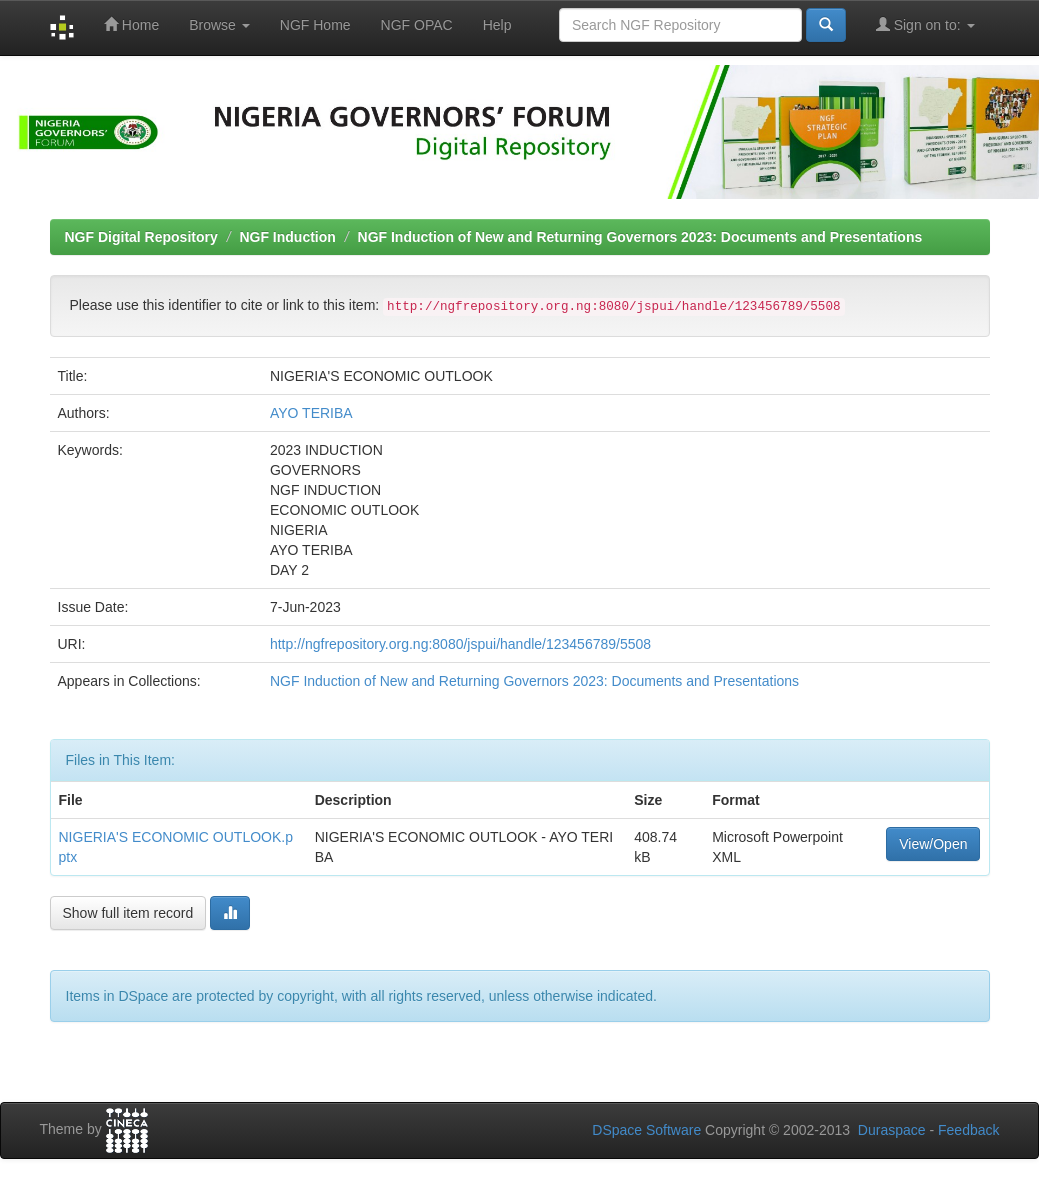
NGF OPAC (417, 25)
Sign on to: (925, 24)
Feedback (968, 1130)
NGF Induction (287, 237)
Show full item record (128, 913)
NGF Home (315, 25)
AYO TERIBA (311, 413)
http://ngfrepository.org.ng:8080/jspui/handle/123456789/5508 (460, 644)
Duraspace (892, 1130)
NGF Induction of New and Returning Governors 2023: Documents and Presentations (640, 237)
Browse (219, 25)
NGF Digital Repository (141, 237)
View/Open (933, 844)
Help (497, 25)
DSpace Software (646, 1130)
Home (131, 24)
